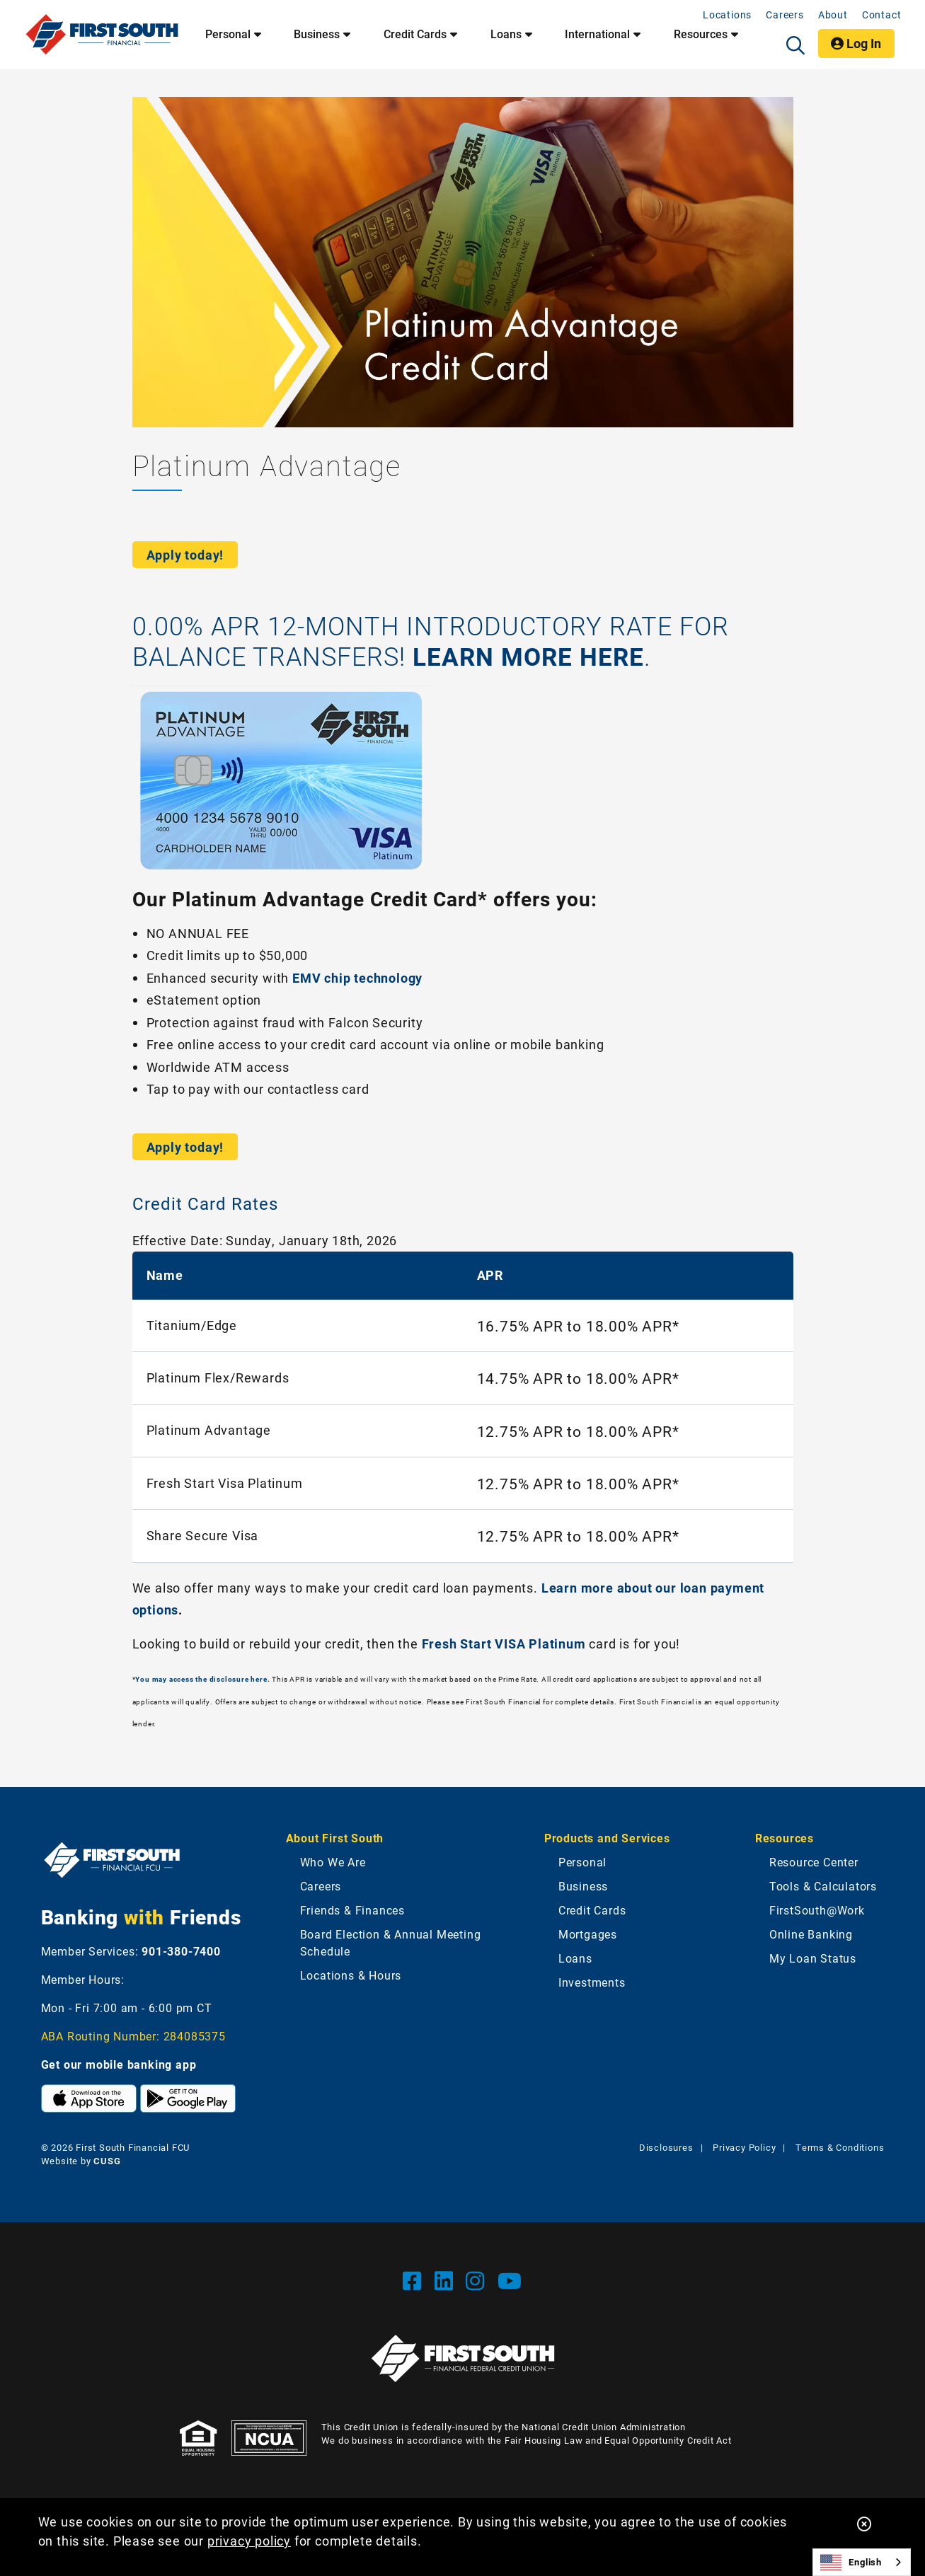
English (851, 2562)
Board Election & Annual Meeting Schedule (390, 1942)
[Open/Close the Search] (795, 45)
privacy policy (249, 2540)
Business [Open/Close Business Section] (317, 34)
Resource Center (813, 1861)
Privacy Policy (744, 2147)
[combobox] (861, 2562)
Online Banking (811, 1934)
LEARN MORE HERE (530, 656)
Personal (582, 1861)
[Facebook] (415, 2280)
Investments (592, 1982)
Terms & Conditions (839, 2147)
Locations (727, 14)
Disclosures (666, 2147)
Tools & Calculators (823, 1885)
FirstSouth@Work (817, 1909)
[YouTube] (510, 2280)
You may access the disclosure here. (202, 1679)
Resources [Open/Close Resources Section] (701, 34)
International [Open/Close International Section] (597, 34)
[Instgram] (478, 2280)
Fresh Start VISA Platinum (504, 1643)
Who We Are (333, 1861)
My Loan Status (812, 1958)
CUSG (106, 2160)
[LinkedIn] (447, 2280)
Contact (882, 14)
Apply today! (185, 554)
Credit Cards (592, 1909)
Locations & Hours (351, 1975)
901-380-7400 (181, 1950)
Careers (785, 14)
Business (583, 1885)
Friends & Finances (352, 1909)
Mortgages (587, 1934)
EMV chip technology (357, 977)
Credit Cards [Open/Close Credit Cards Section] (415, 34)
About (833, 14)
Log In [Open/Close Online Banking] (862, 44)
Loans (575, 1958)
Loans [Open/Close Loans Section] (506, 34)
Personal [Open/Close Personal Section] (228, 34)
